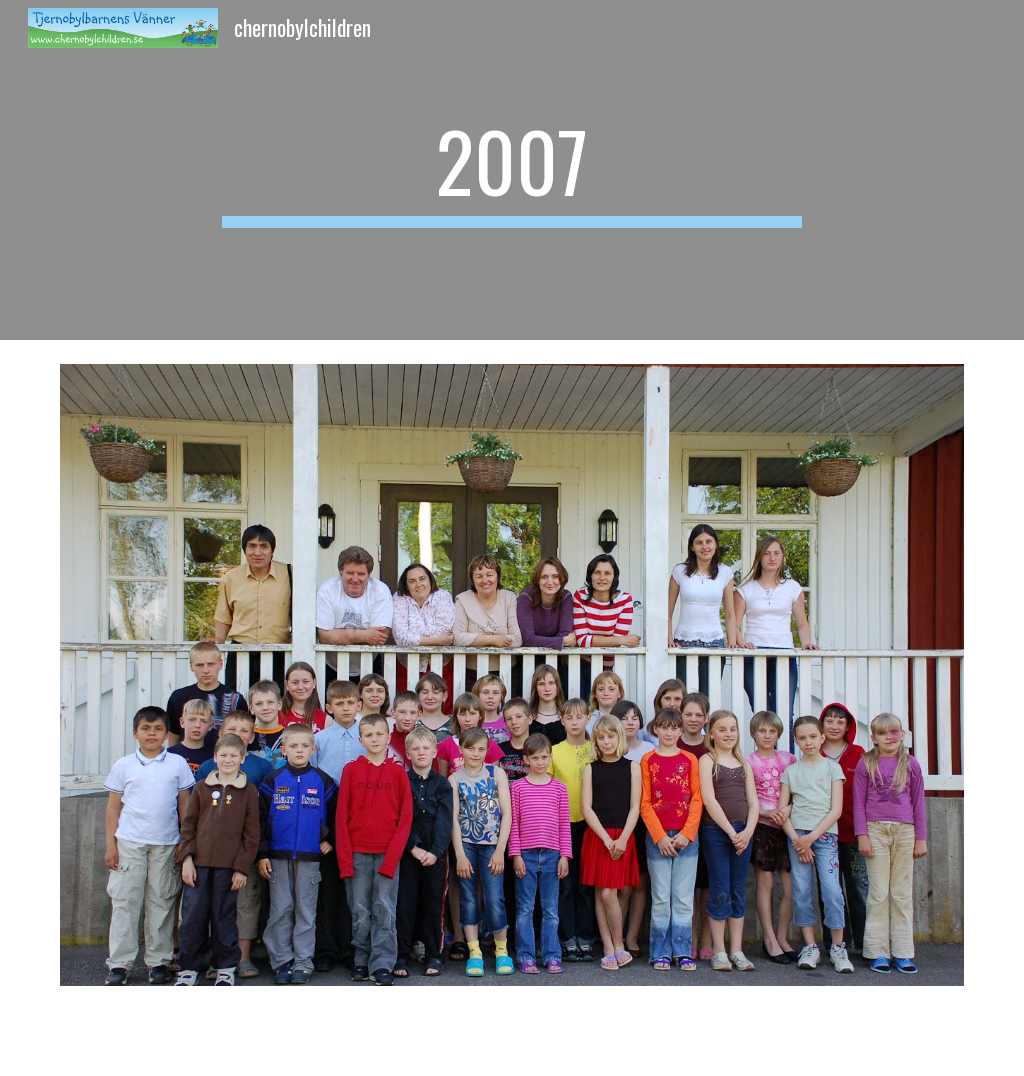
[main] (511, 170)
